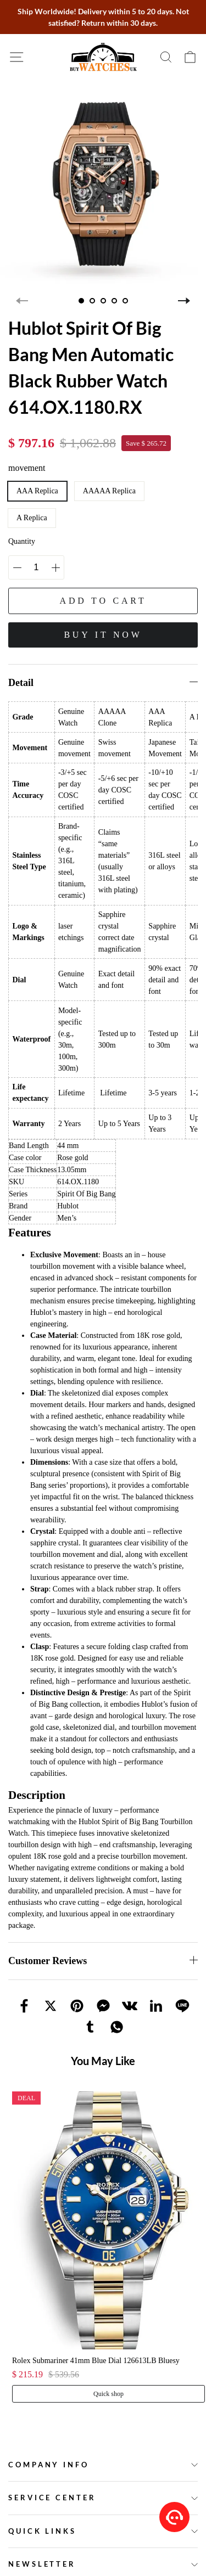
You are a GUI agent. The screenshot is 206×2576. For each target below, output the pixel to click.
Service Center (52, 2497)
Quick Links (42, 2531)
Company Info (48, 2464)
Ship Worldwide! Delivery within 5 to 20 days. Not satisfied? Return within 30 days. (103, 17)
